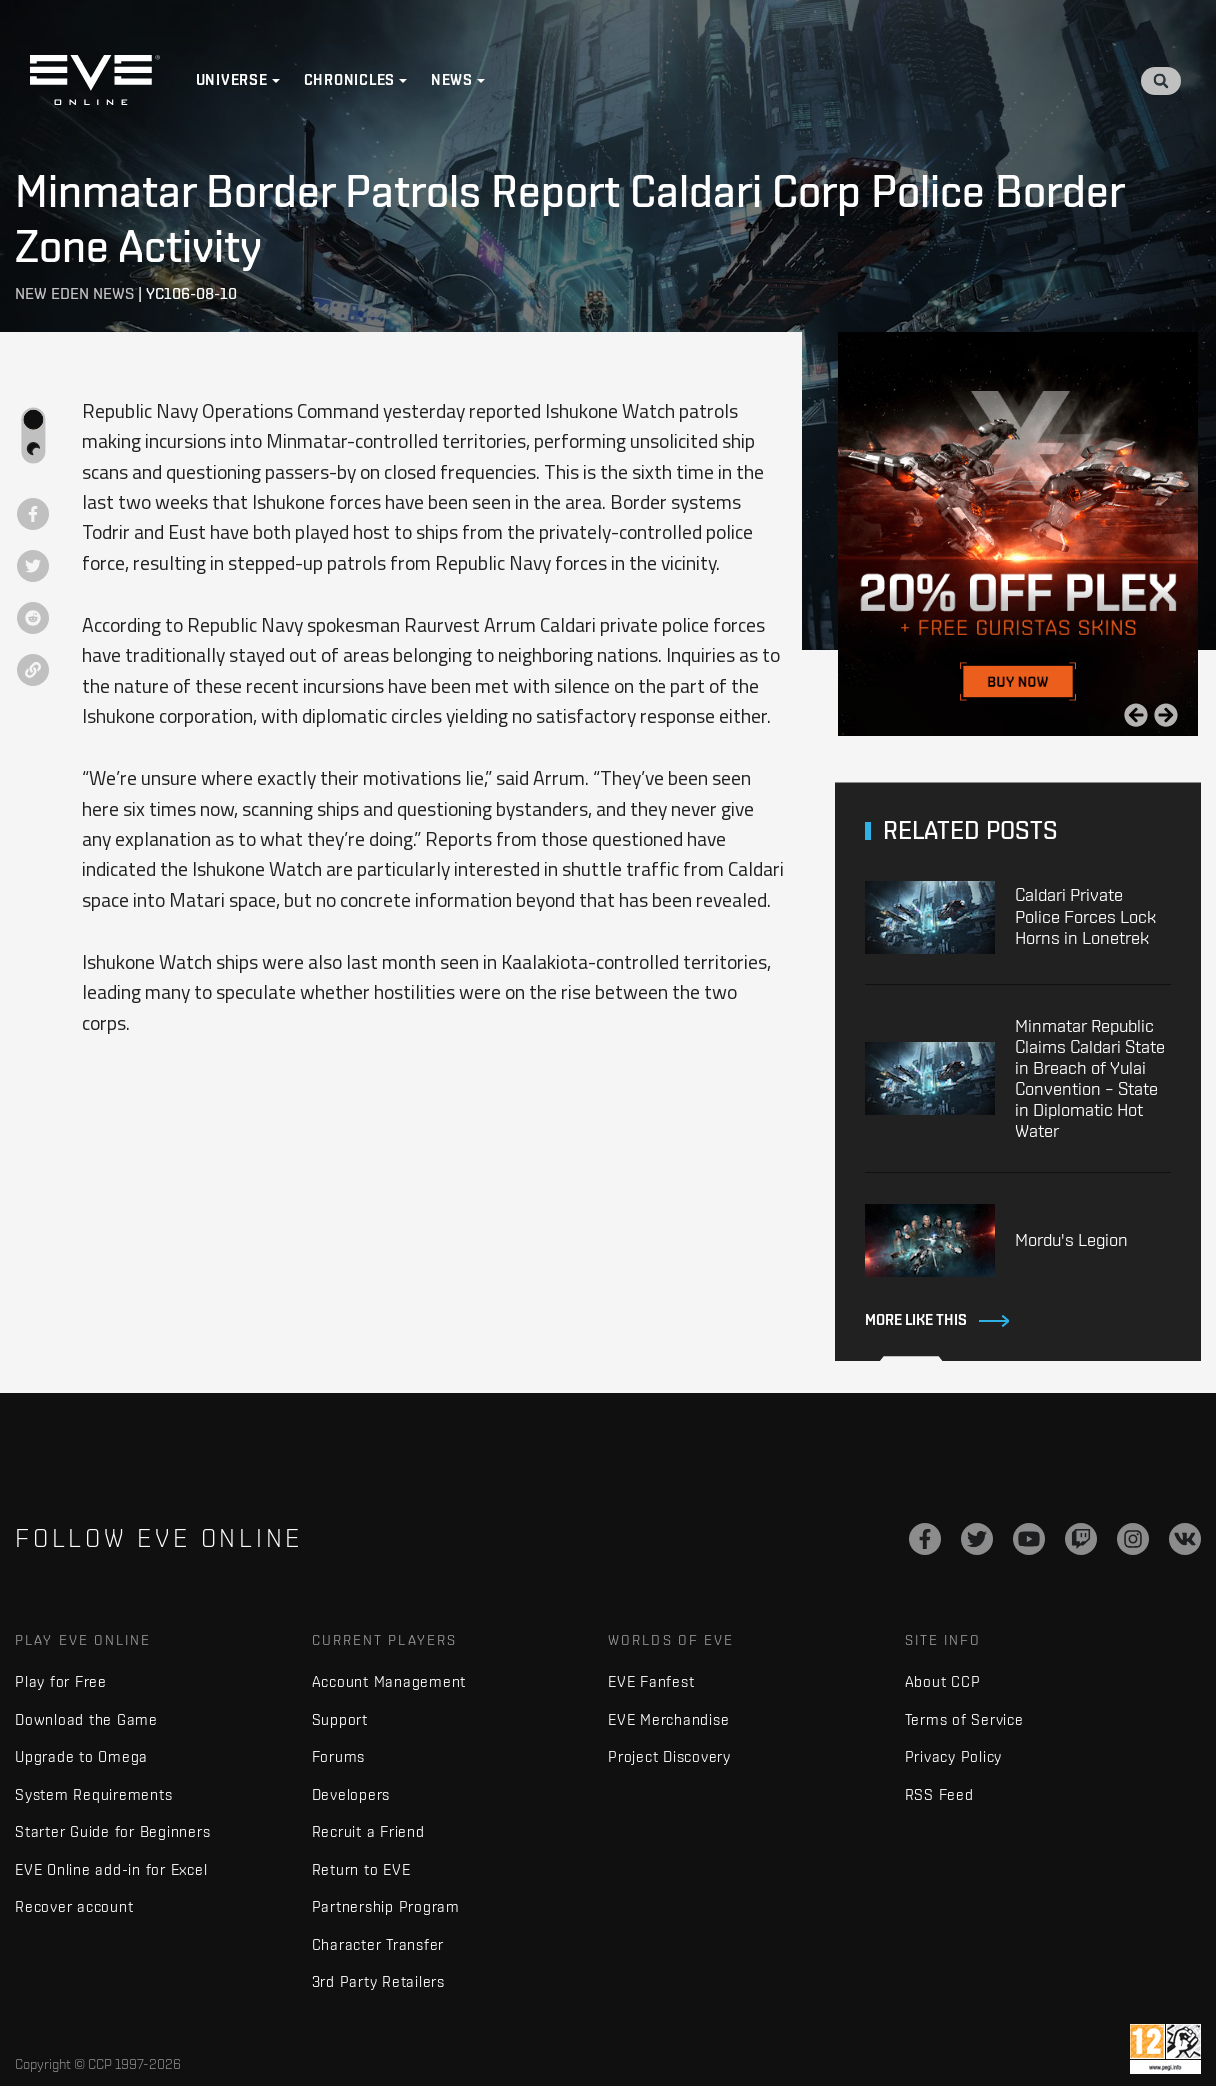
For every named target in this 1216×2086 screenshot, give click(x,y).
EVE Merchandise (668, 1719)
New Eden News (74, 293)
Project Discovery (669, 1756)
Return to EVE (361, 1869)
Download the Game (86, 1719)
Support (340, 1719)
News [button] (452, 80)
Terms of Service (964, 1719)
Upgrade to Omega (81, 1756)
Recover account (74, 1906)
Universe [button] (232, 80)
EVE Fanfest (651, 1681)
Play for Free (61, 1681)
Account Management (389, 1681)
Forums (339, 1756)
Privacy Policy (954, 1756)
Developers (351, 1794)
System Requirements (93, 1794)
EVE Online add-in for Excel (111, 1869)
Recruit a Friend (368, 1831)
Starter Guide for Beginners (112, 1831)
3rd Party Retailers (378, 1981)
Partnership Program (386, 1906)
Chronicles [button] (350, 80)
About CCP (943, 1681)
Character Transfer (378, 1944)
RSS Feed (939, 1794)
